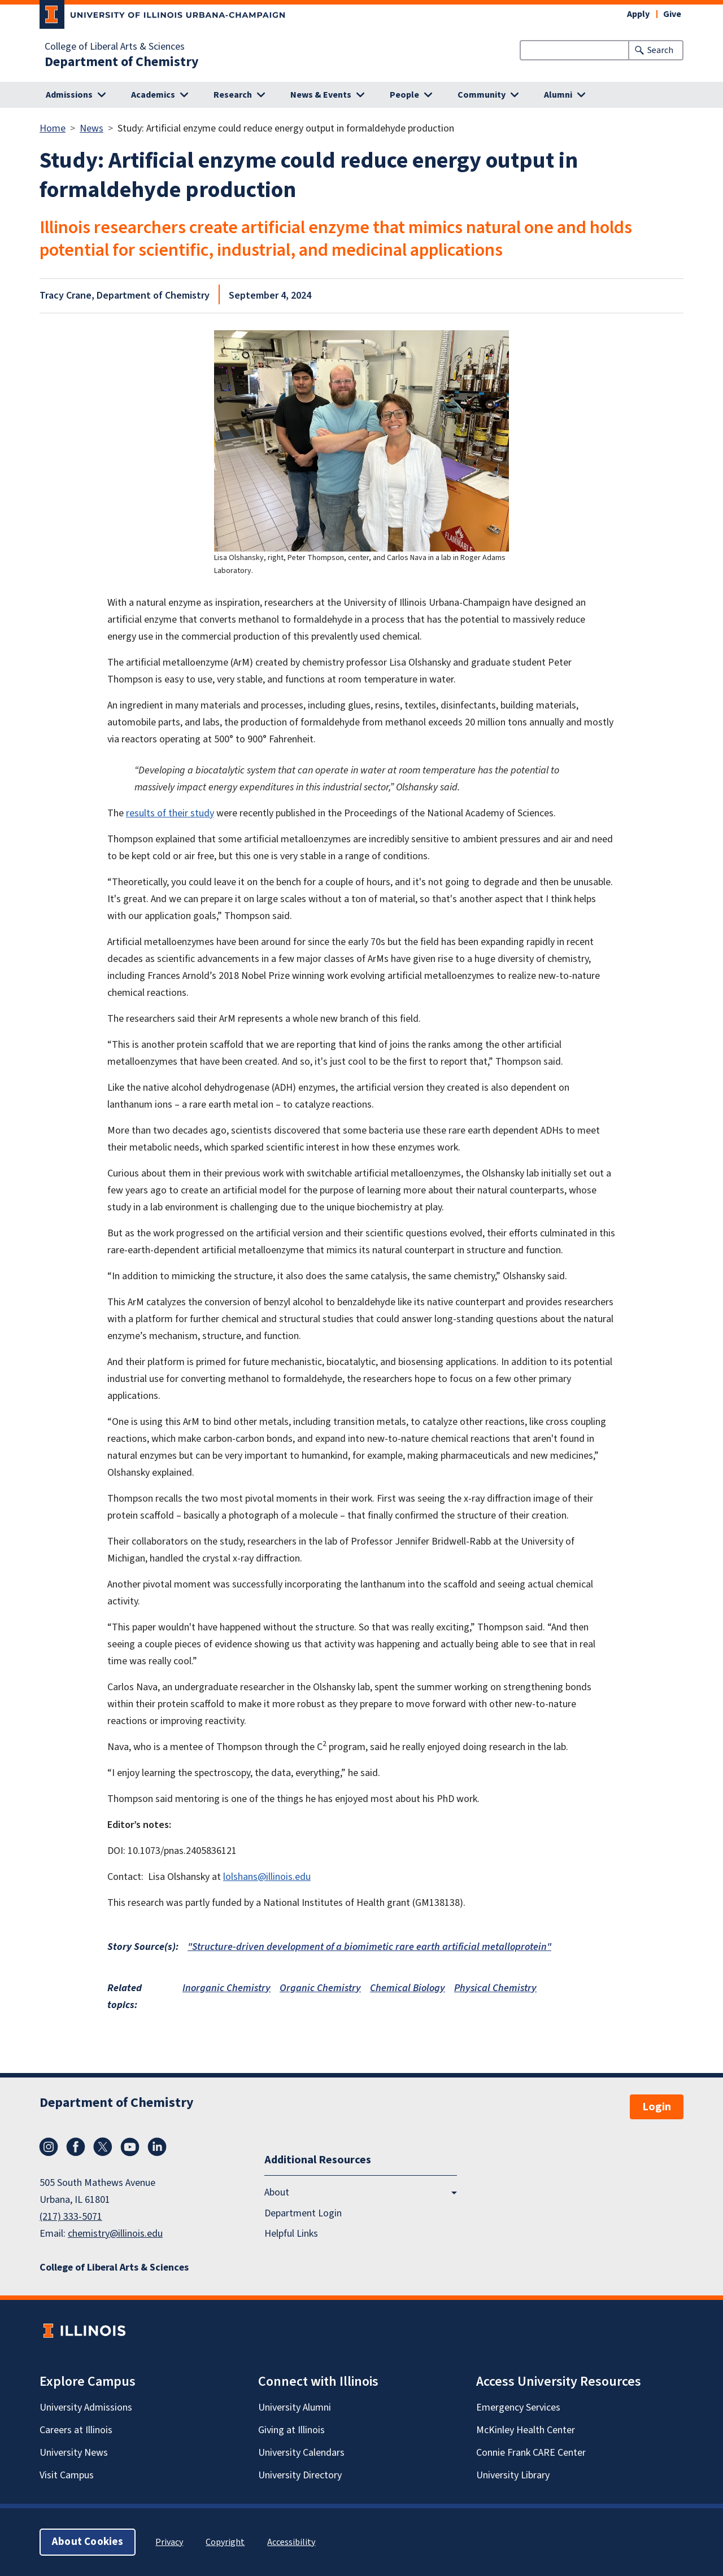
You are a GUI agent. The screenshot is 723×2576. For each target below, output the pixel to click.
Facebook (75, 2147)
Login (656, 2107)
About (276, 2192)
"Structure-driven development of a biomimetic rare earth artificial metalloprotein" (369, 1947)
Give (672, 14)
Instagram (48, 2147)
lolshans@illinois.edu (267, 1877)
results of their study (170, 813)
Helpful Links (291, 2233)
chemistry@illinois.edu (115, 2234)
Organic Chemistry (320, 1988)
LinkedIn (157, 2147)
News (91, 128)
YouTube (129, 2147)
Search (660, 50)
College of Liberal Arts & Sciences (115, 47)
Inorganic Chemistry (226, 1988)
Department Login (303, 2213)
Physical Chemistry (495, 1988)
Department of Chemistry (122, 62)
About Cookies (87, 2541)
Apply (638, 14)
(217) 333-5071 (71, 2217)
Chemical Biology (407, 1988)
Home (53, 128)
